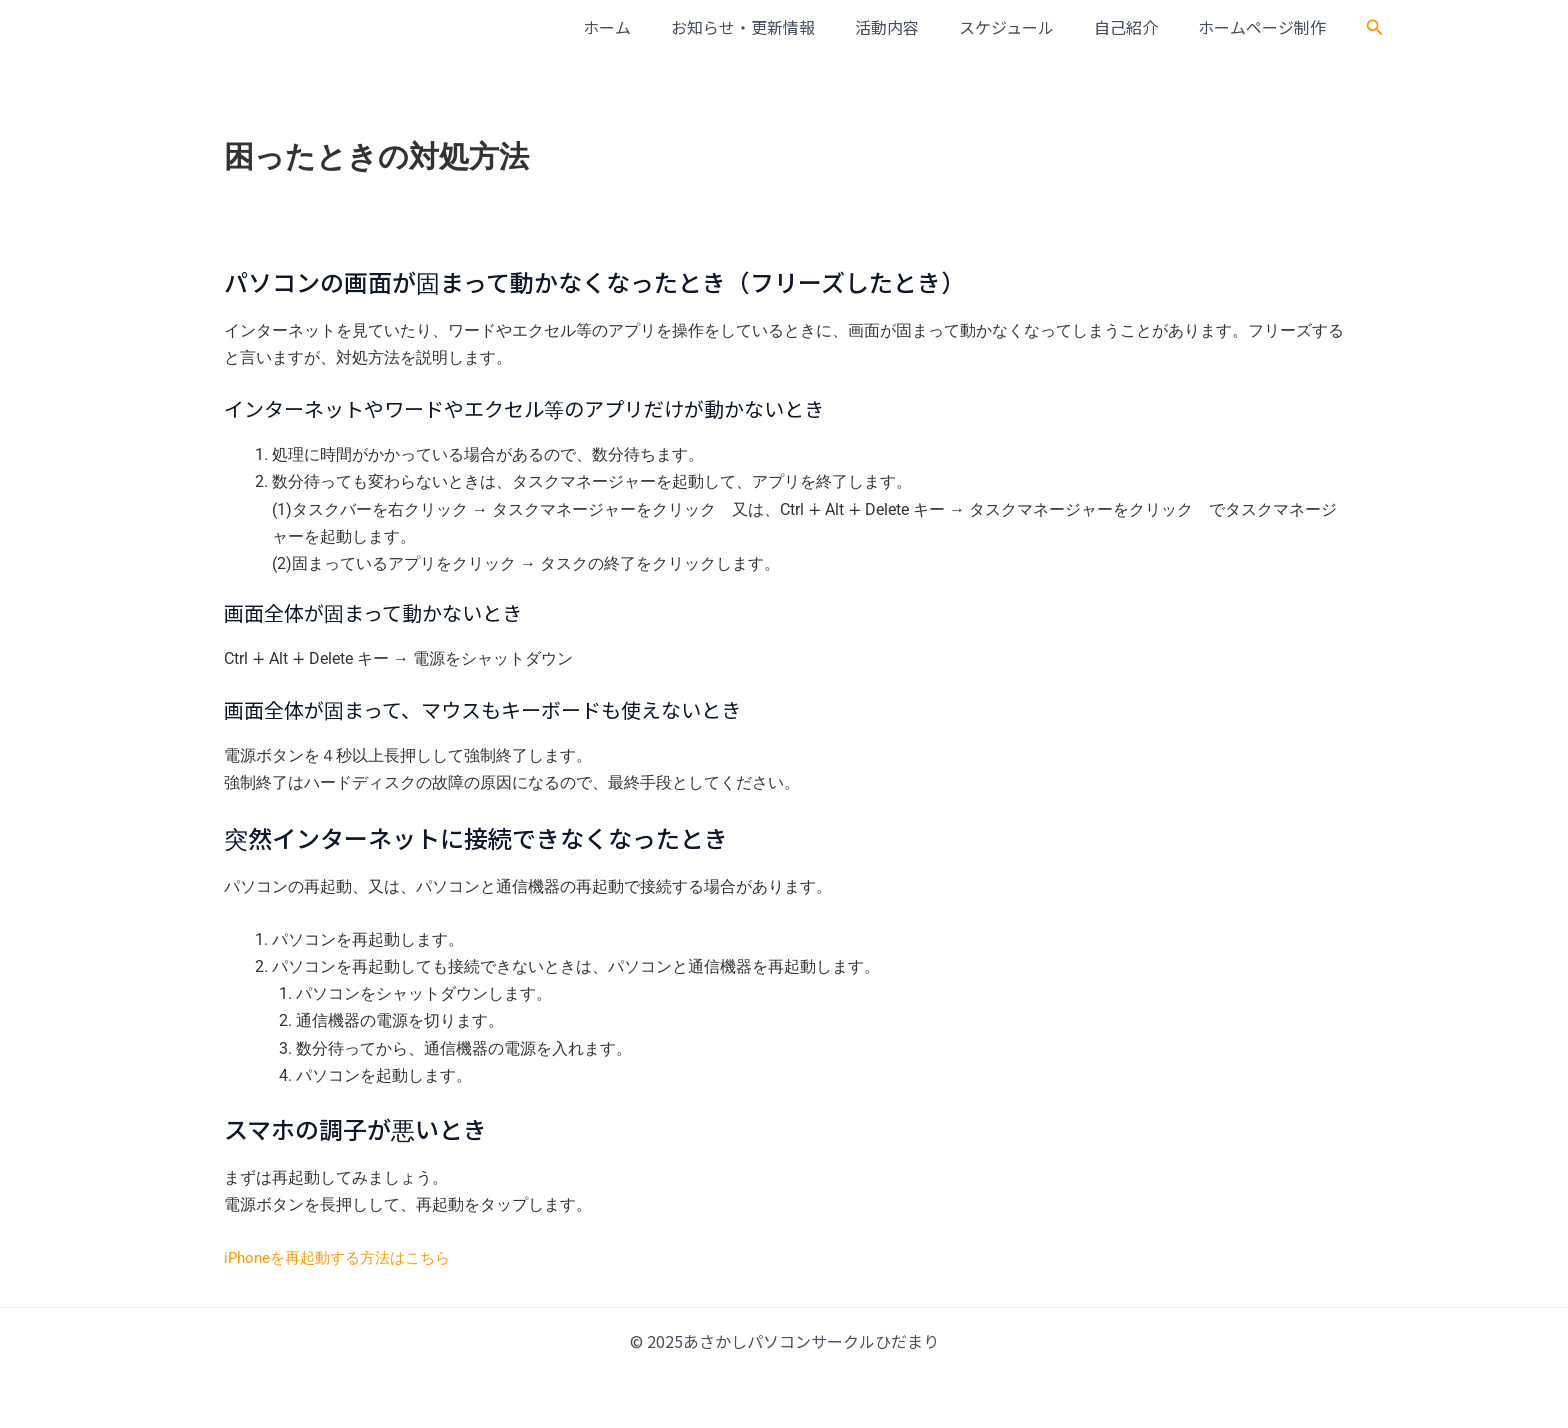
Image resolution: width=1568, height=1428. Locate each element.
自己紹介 (1138, 27)
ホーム (651, 27)
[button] (1375, 28)
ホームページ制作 (1266, 27)
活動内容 (915, 27)
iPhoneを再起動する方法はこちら (344, 1257)
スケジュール (1026, 27)
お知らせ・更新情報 (779, 27)
